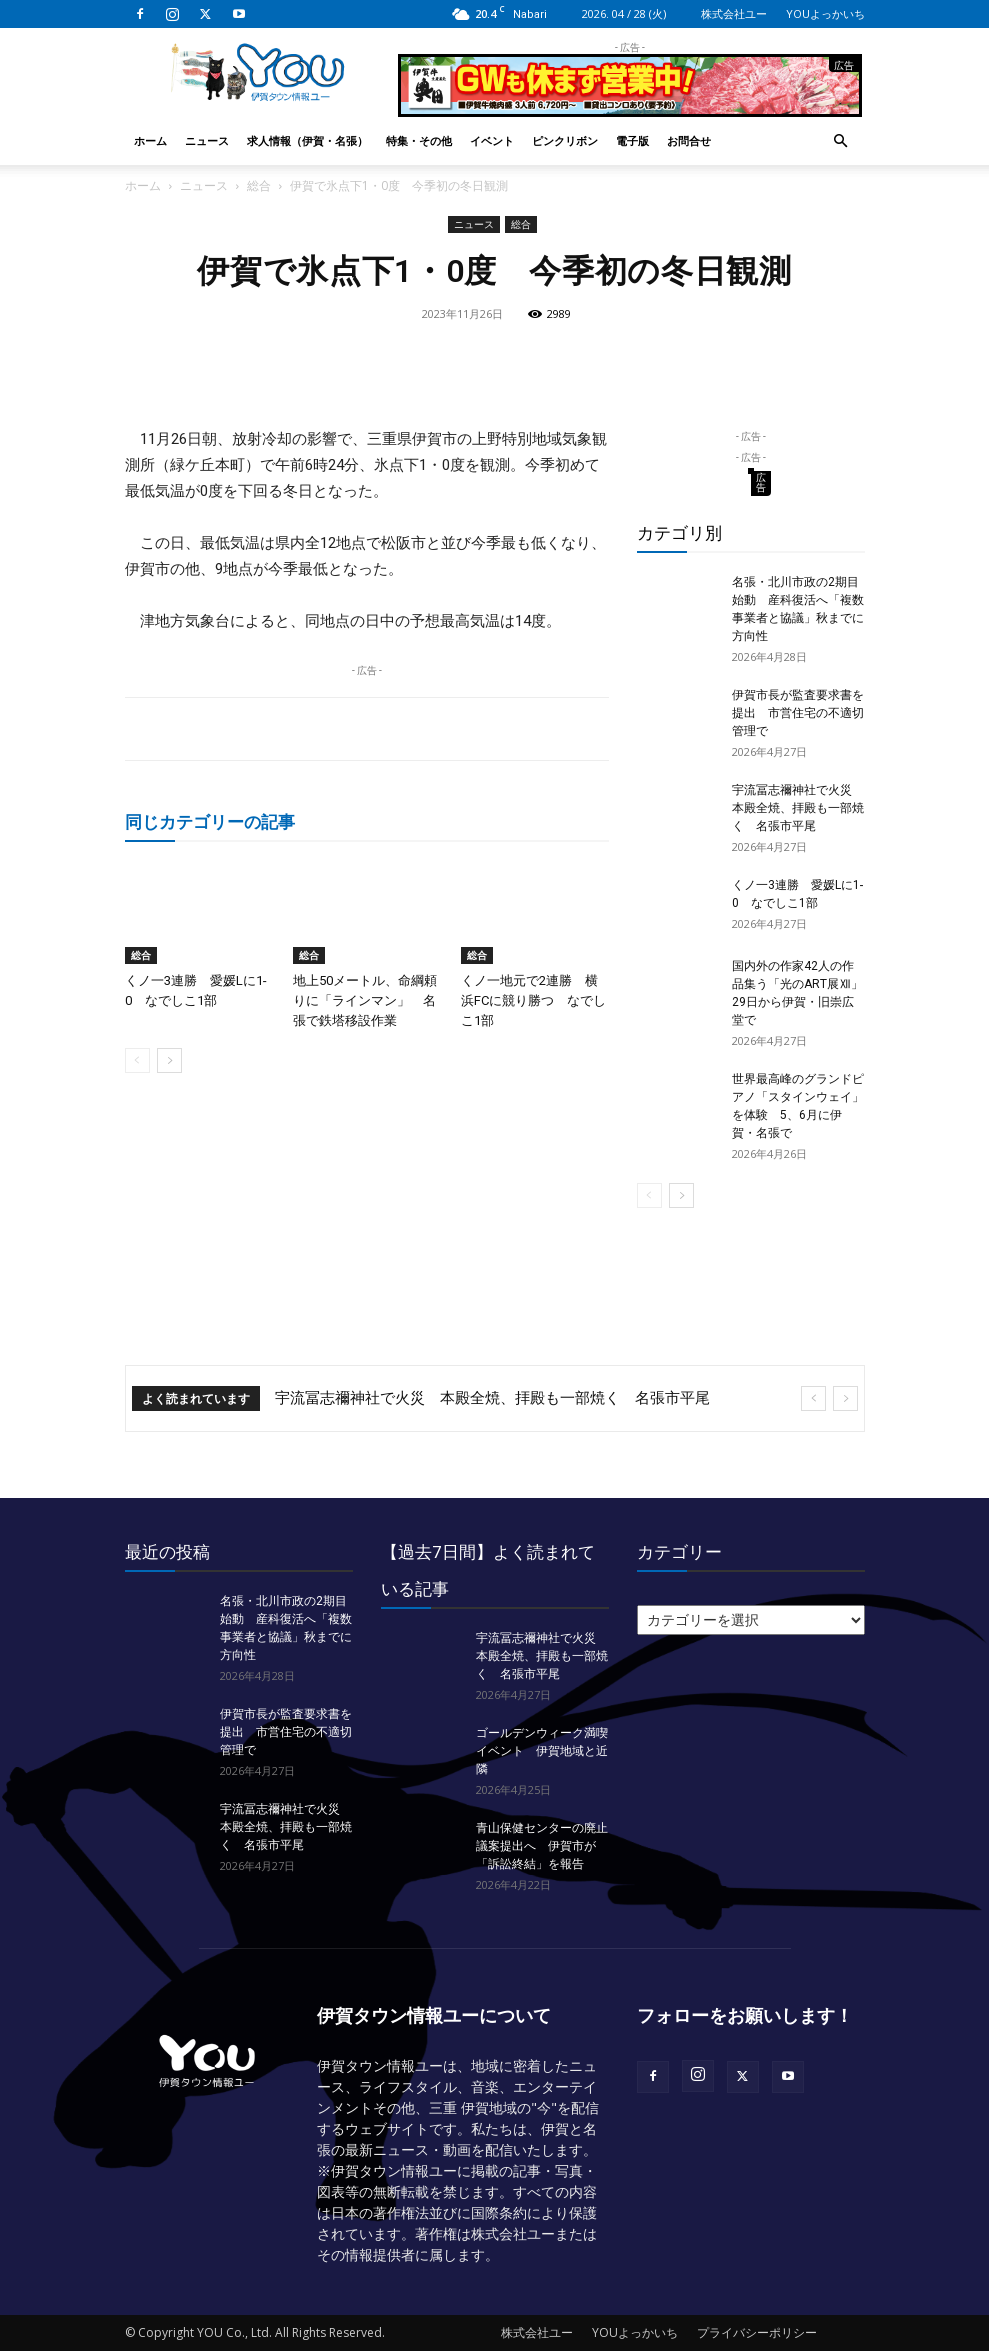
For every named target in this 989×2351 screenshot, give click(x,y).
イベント (492, 140)
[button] (841, 141)
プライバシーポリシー (757, 2332)
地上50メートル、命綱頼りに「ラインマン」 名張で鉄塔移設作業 (365, 1000)
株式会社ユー (734, 13)
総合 (259, 185)
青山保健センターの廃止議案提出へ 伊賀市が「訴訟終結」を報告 (542, 1846)
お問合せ (689, 140)
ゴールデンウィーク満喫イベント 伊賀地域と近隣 (542, 1751)
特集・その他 (419, 140)
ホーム (150, 140)
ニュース (207, 140)
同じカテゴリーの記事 (210, 821)
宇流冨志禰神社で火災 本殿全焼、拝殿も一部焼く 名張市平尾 (798, 808)
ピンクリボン (565, 140)
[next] (845, 1398)
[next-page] (169, 1060)
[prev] (813, 1398)
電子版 (632, 140)
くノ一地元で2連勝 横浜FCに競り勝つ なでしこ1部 (533, 1000)
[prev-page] (137, 1060)
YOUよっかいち (825, 13)
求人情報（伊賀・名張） (307, 140)
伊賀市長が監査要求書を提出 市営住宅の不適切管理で (798, 713)
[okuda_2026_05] (630, 108)
